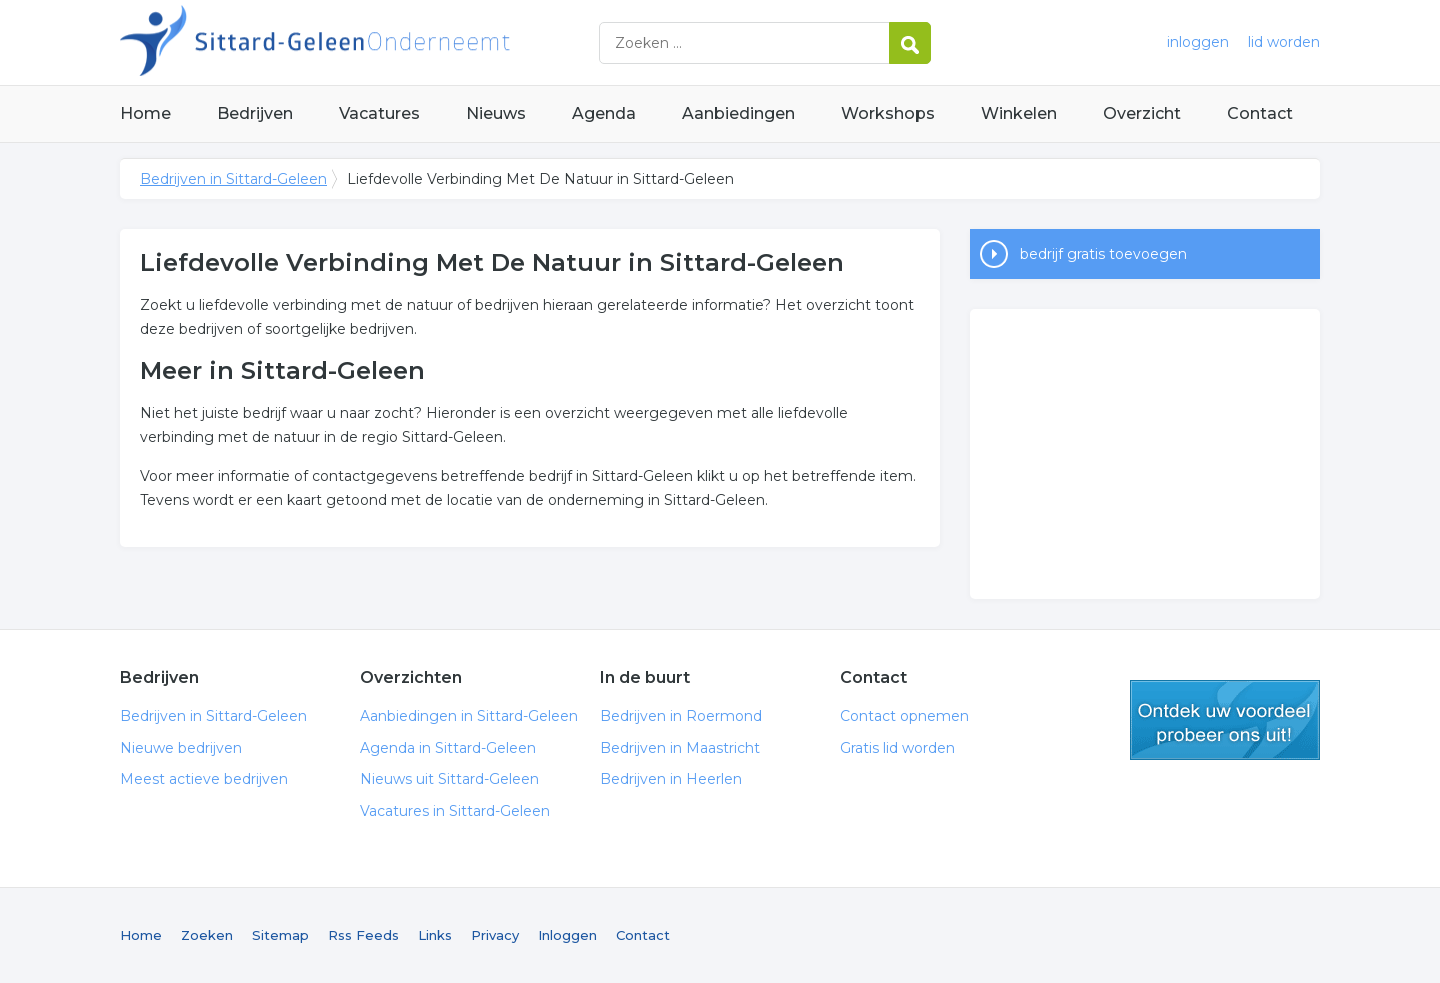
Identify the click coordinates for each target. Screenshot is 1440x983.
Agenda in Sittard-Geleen (448, 748)
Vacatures (379, 113)
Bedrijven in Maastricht (680, 748)
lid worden (1284, 42)
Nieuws (496, 113)
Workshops (888, 113)
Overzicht (1142, 113)
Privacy (495, 935)
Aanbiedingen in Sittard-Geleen (469, 716)
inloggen (1198, 42)
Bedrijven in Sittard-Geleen (370, 42)
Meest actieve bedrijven (204, 779)
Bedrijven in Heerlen (671, 779)
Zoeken (207, 935)
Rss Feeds (363, 935)
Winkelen (1019, 113)
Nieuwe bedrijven (181, 748)
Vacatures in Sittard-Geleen (455, 811)
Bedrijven (255, 113)
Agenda (604, 113)
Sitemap (280, 935)
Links (435, 935)
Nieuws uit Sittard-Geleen (449, 779)
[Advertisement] (1145, 454)
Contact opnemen (904, 716)
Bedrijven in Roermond (681, 716)
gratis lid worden (1225, 720)
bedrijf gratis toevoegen (1103, 254)
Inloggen (567, 935)
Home (145, 113)
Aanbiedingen (738, 113)
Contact (1260, 113)
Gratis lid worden (897, 748)
